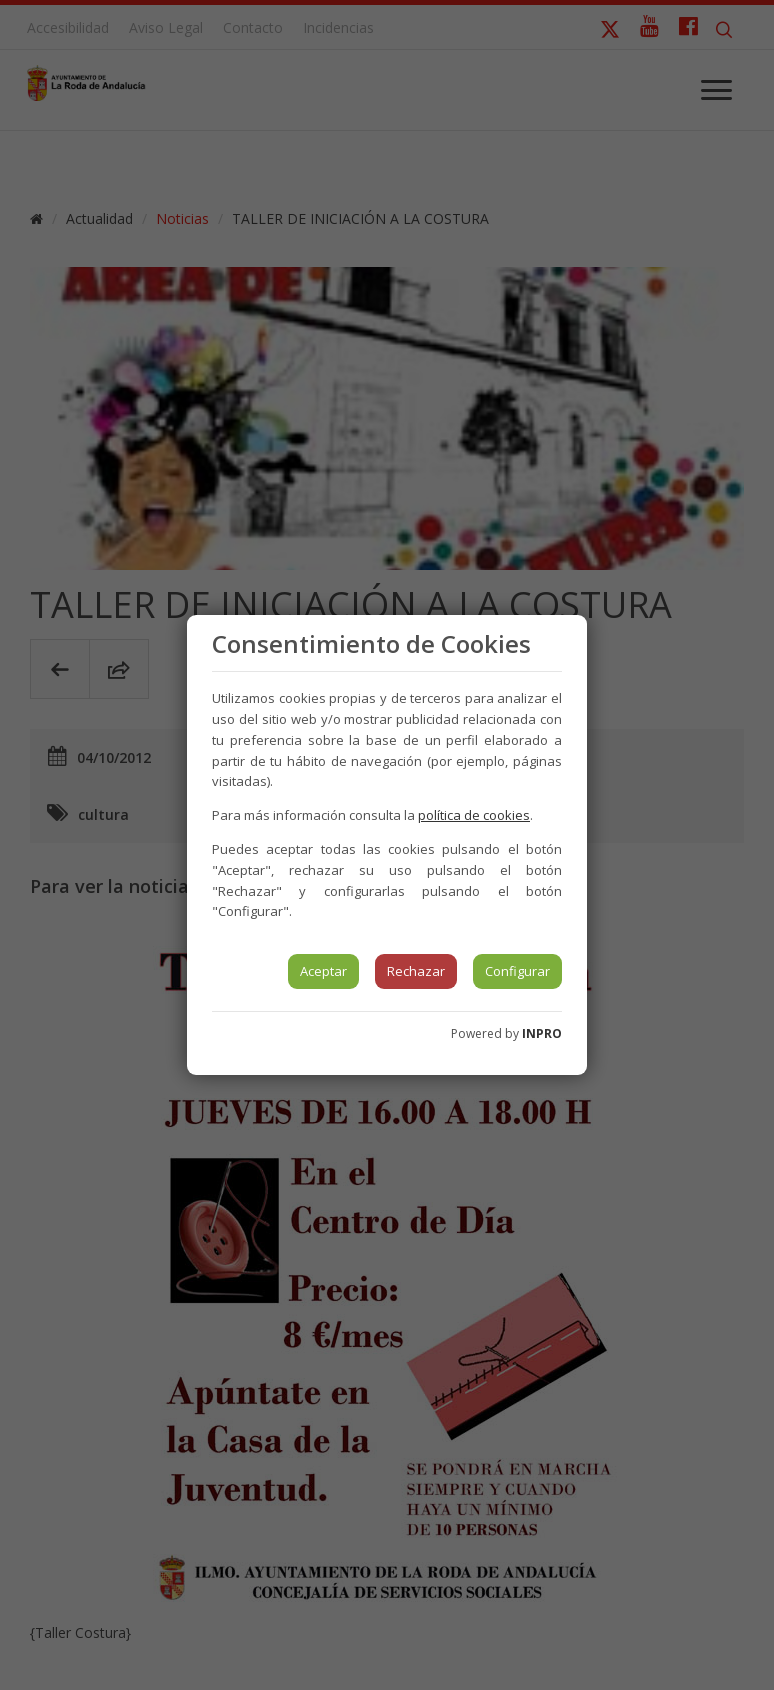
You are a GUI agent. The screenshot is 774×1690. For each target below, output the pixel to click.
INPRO (542, 1033)
